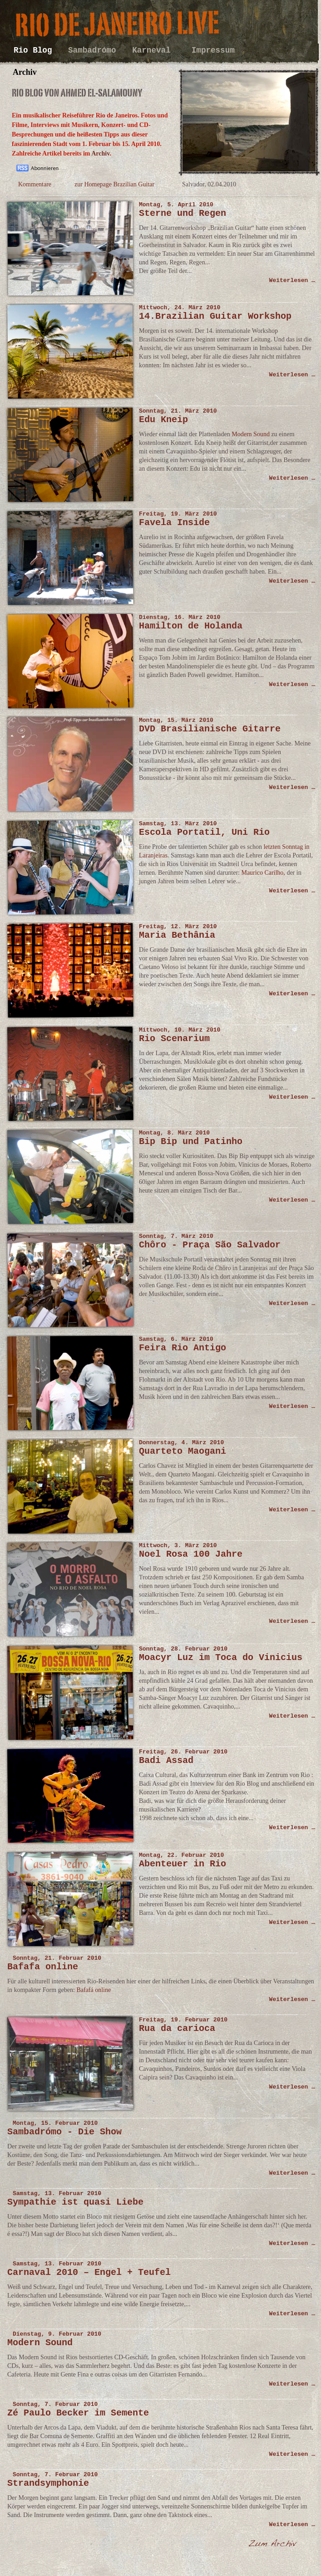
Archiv (100, 153)
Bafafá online (93, 1990)
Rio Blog (35, 50)
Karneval (156, 50)
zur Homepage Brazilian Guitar (114, 184)
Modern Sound (251, 434)
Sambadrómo (94, 50)
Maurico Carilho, (263, 872)
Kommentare (34, 184)
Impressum (213, 50)
